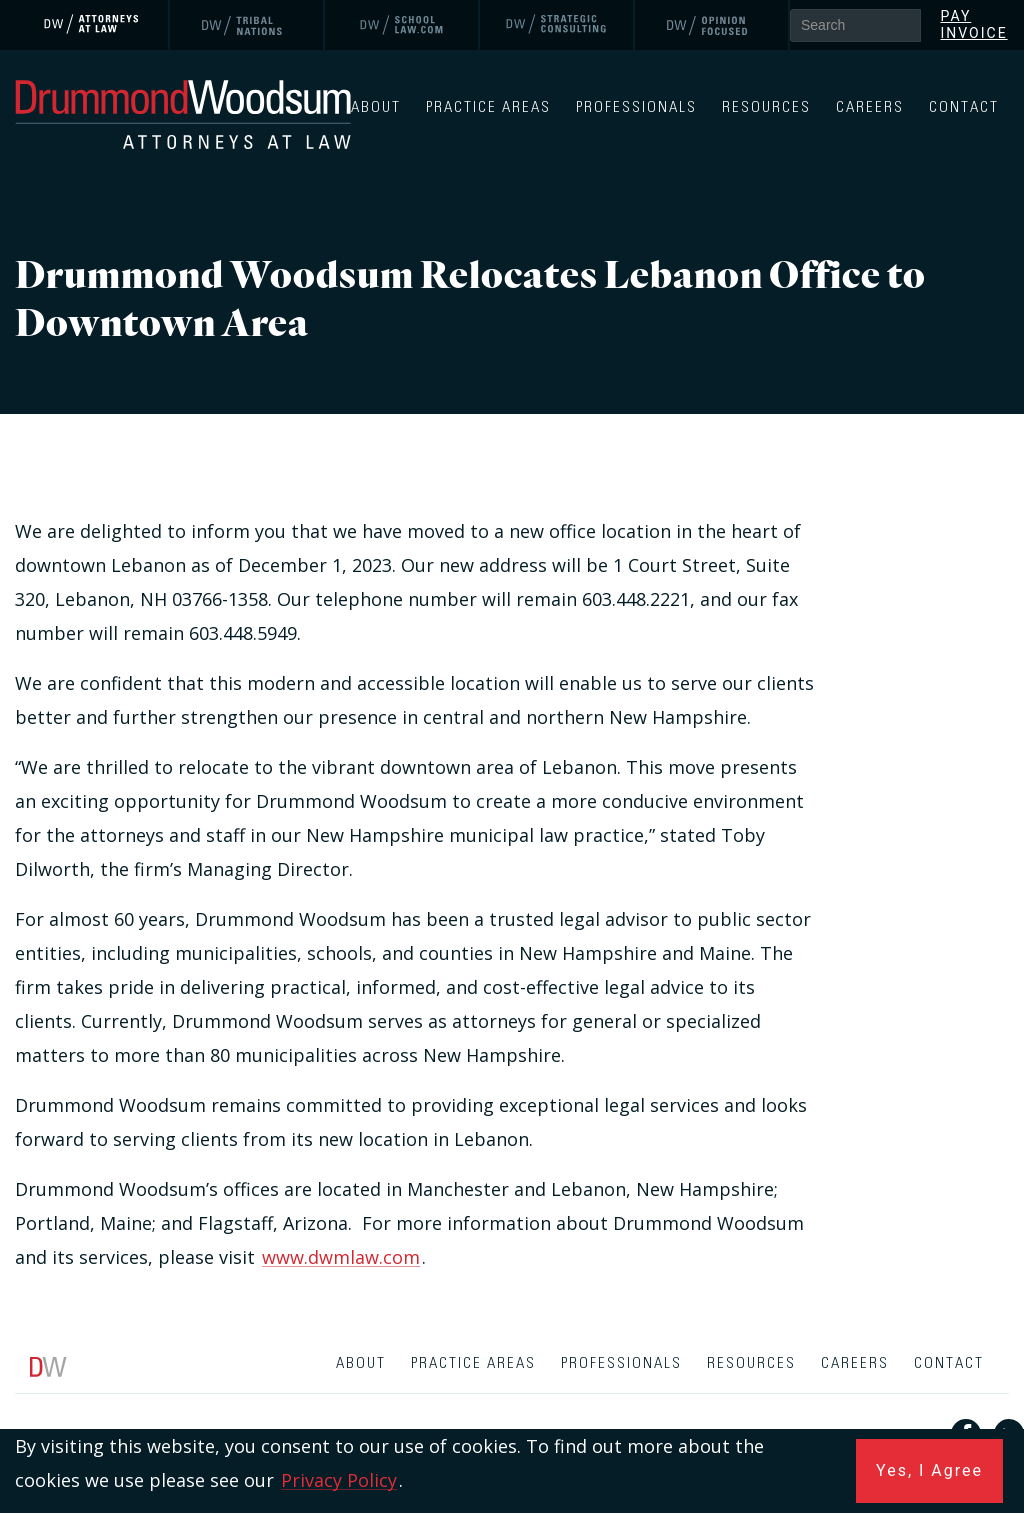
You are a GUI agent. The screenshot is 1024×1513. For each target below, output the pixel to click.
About (376, 107)
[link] (92, 25)
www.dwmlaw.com (341, 1257)
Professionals (636, 107)
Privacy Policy (339, 1480)
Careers (870, 107)
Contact (964, 107)
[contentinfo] (512, 1426)
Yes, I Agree (929, 1470)
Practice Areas (488, 107)
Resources (766, 107)
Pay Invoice (974, 24)
